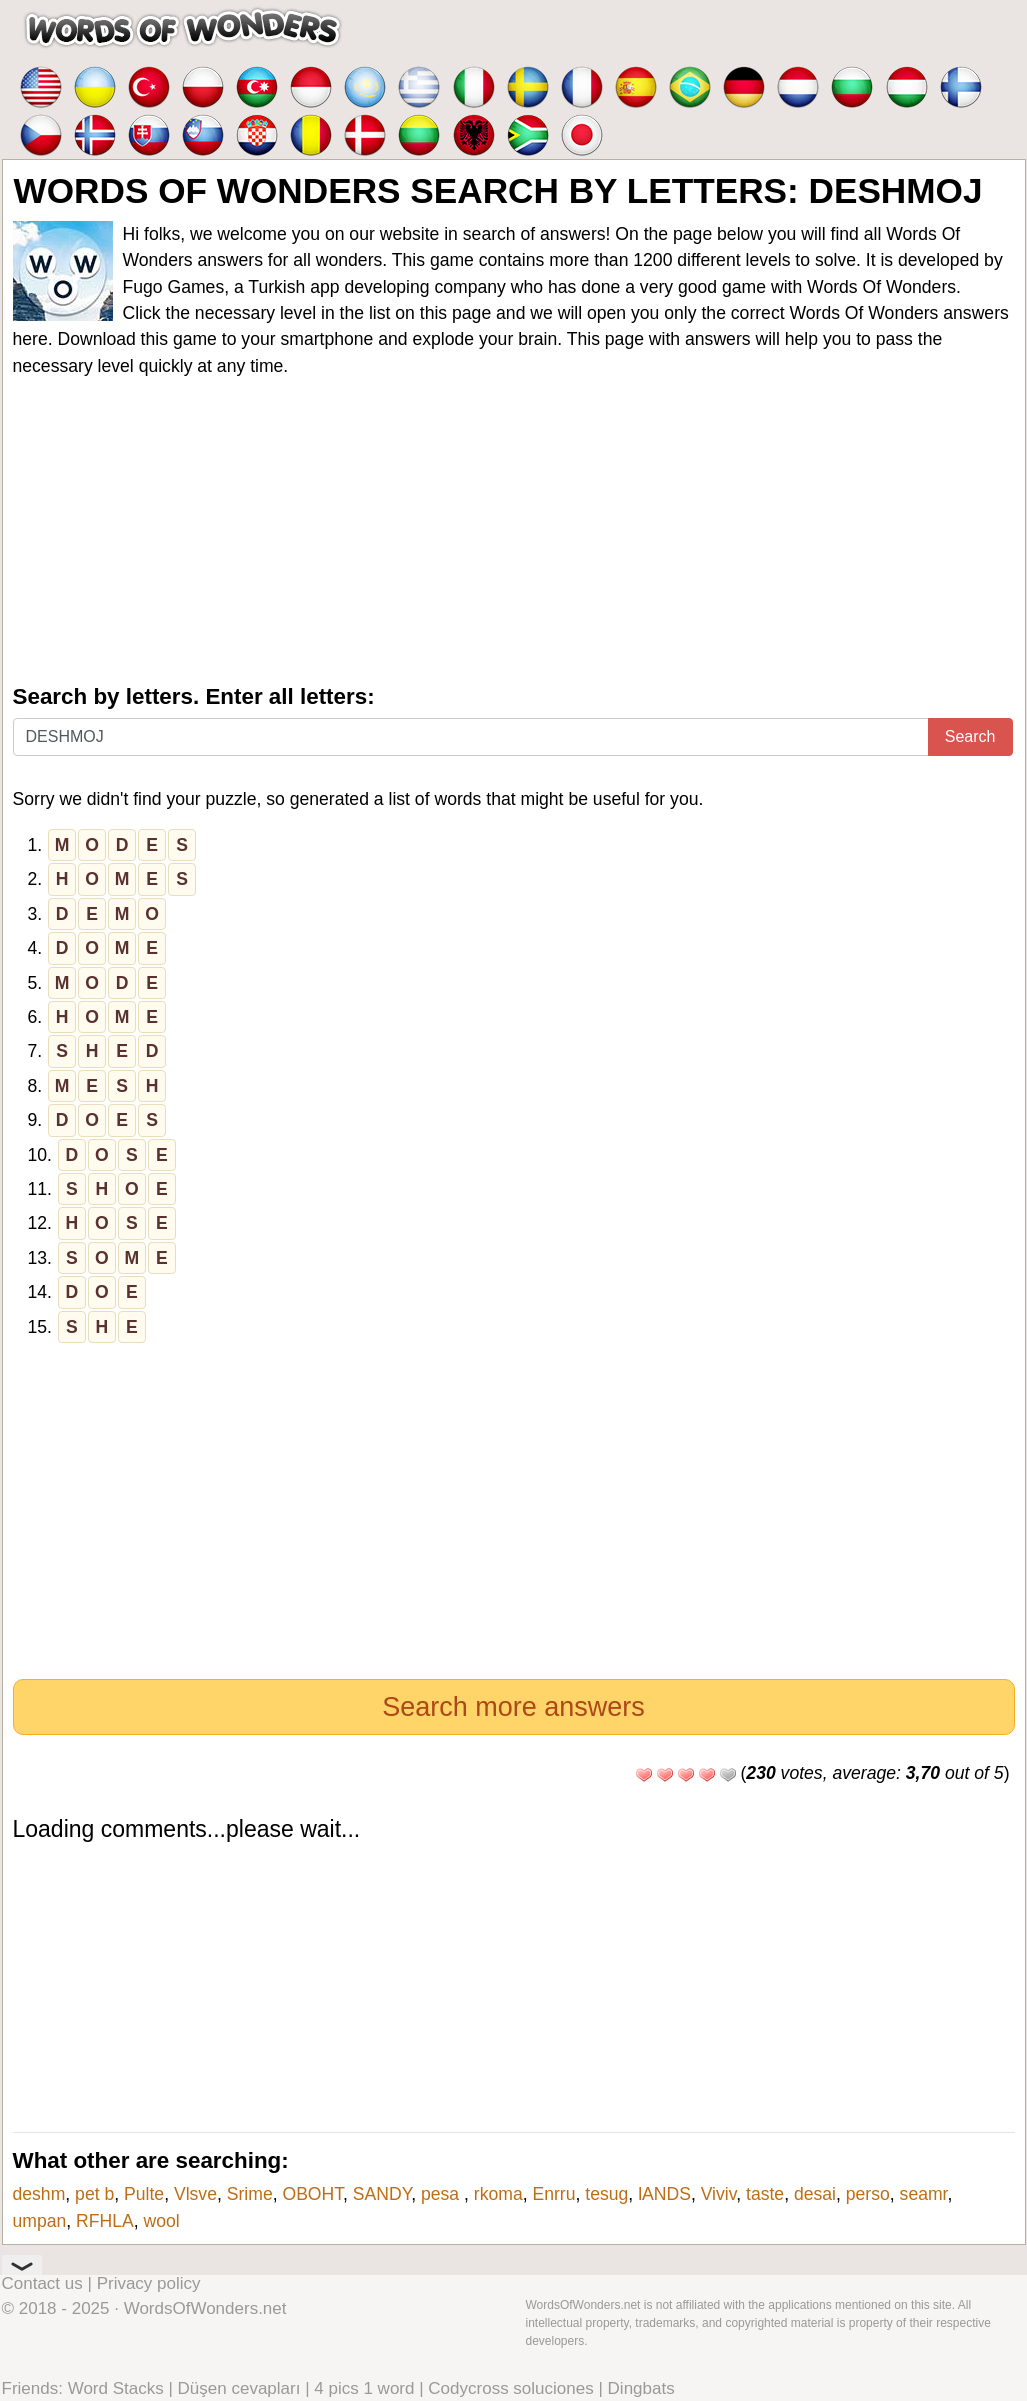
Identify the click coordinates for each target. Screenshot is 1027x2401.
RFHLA (105, 2221)
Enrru (553, 2194)
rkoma (498, 2194)
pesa (442, 2194)
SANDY (382, 2194)
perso (868, 2194)
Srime (250, 2194)
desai (815, 2194)
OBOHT (312, 2194)
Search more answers (513, 1707)
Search (970, 736)
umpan (40, 2221)
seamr (924, 2194)
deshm (39, 2194)
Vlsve (195, 2194)
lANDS (664, 2194)
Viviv (719, 2194)
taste (765, 2194)
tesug (606, 2194)
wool (162, 2221)
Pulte (144, 2194)
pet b (94, 2194)
